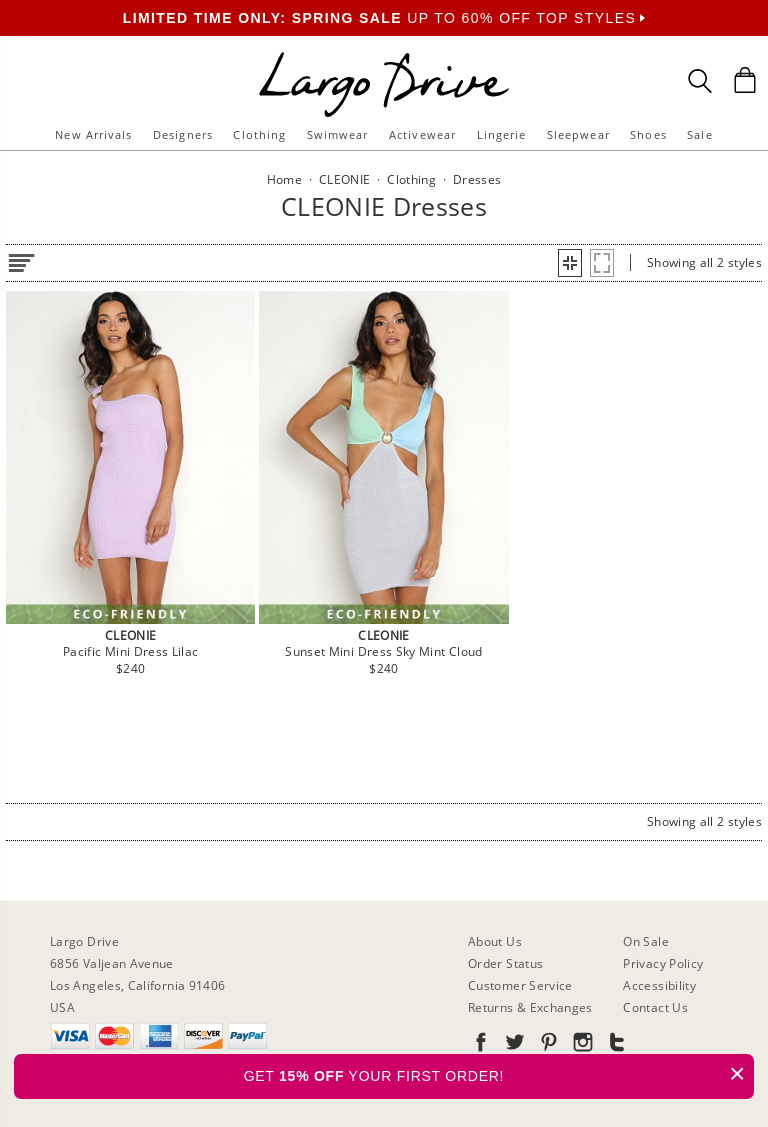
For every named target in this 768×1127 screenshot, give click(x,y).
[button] (570, 263)
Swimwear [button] (338, 134)
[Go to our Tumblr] (615, 1045)
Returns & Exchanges (530, 1007)
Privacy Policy (663, 963)
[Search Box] (700, 81)
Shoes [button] (648, 134)
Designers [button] (183, 134)
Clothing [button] (259, 134)
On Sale (646, 941)
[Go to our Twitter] (513, 1045)
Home (284, 179)
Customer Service (520, 985)
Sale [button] (699, 134)
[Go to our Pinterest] (547, 1045)
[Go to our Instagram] (581, 1045)
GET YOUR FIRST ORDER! (499, 1073)
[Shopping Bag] (745, 80)
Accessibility (659, 985)
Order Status (505, 963)
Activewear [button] (422, 134)
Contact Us (655, 1007)
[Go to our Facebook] (481, 1045)
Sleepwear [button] (578, 134)
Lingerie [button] (502, 134)
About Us (495, 941)
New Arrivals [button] (93, 134)
